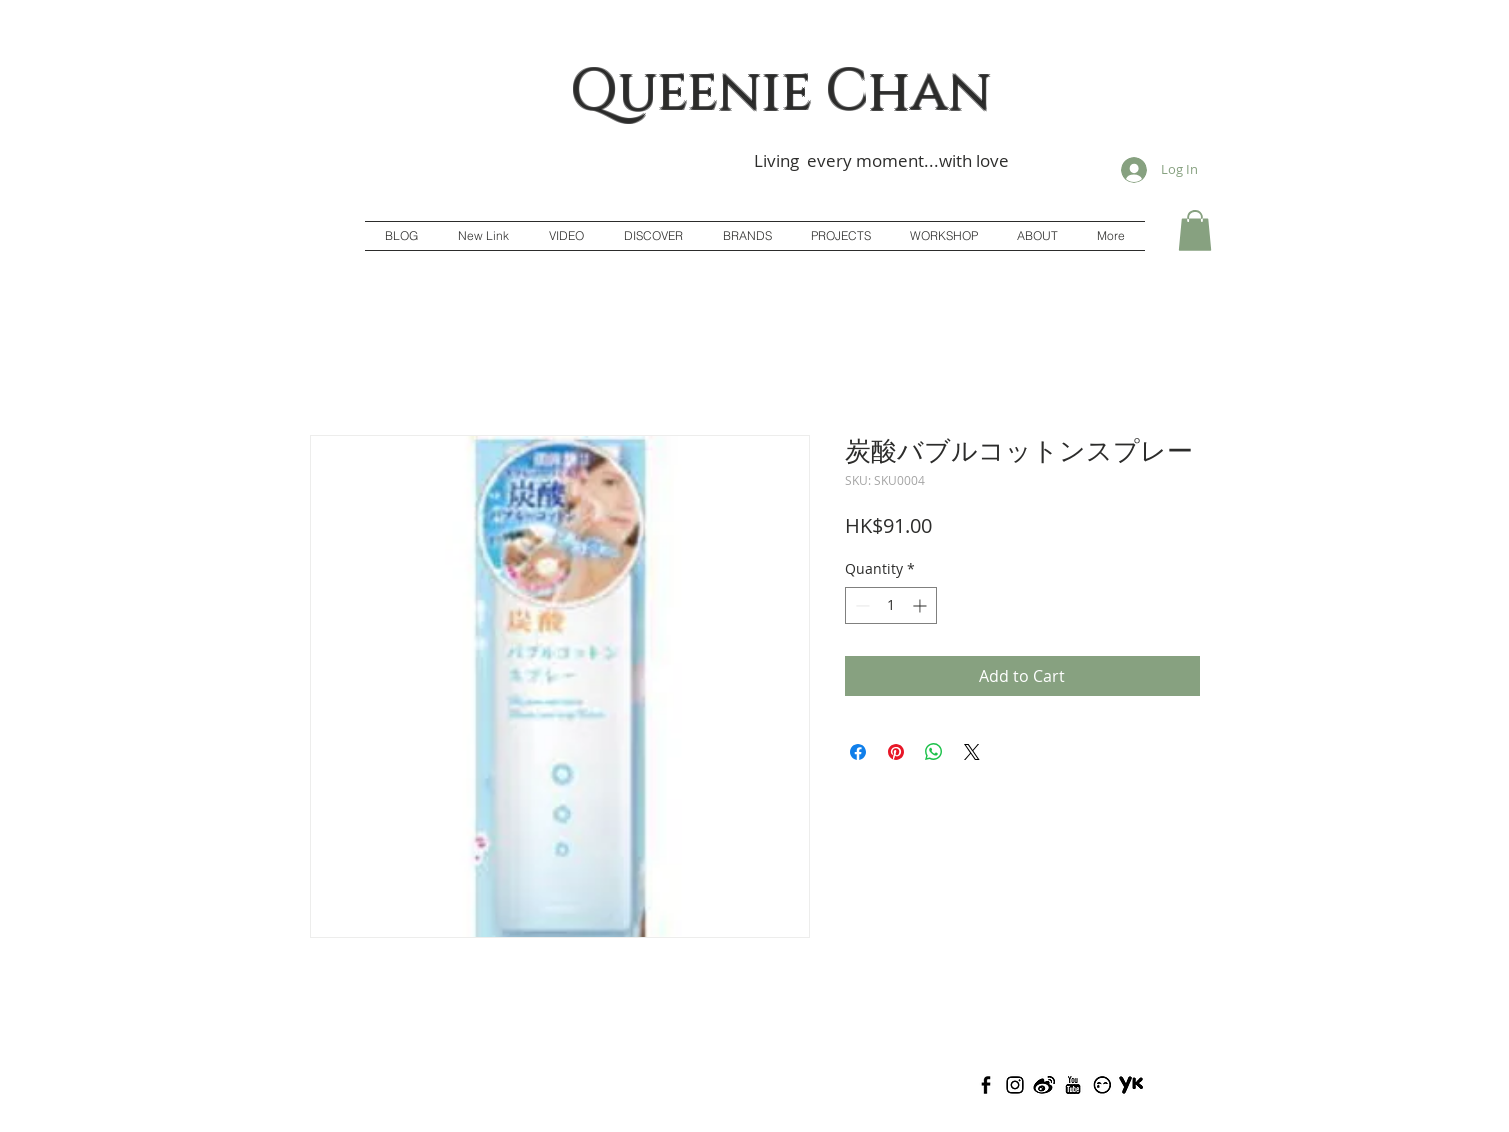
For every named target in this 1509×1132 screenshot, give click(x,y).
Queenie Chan (781, 92)
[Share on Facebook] (858, 752)
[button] (1195, 230)
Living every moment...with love (881, 160)
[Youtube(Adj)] (1073, 1085)
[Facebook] (986, 1085)
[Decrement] (860, 605)
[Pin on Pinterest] (896, 752)
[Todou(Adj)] (1102, 1085)
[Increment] (921, 605)
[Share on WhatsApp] (934, 752)
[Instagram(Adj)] (1015, 1085)
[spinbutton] (891, 605)
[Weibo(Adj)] (1044, 1085)
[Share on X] (972, 752)
